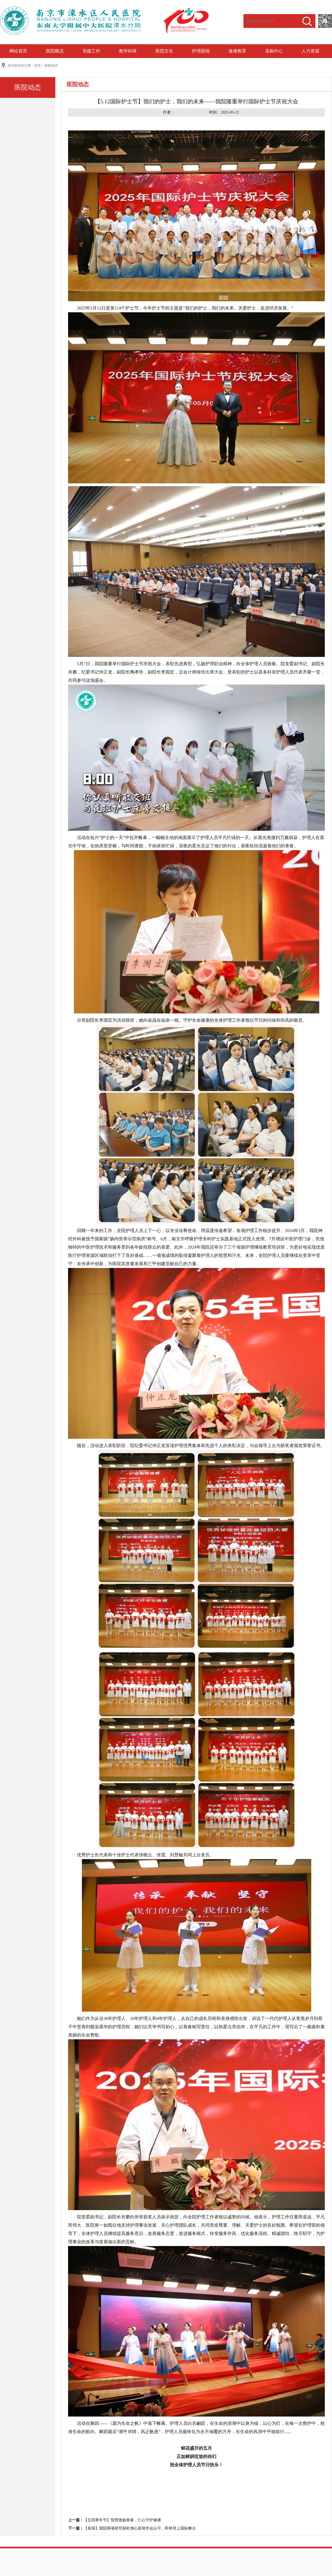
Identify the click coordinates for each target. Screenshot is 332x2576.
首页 (37, 65)
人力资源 (310, 51)
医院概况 (55, 51)
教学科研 (128, 51)
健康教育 (237, 51)
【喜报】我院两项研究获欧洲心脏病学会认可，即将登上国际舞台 (140, 2528)
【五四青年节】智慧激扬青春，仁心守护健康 (122, 2520)
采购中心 (274, 51)
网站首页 (18, 51)
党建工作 (91, 51)
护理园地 (201, 51)
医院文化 (164, 51)
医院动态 (51, 65)
